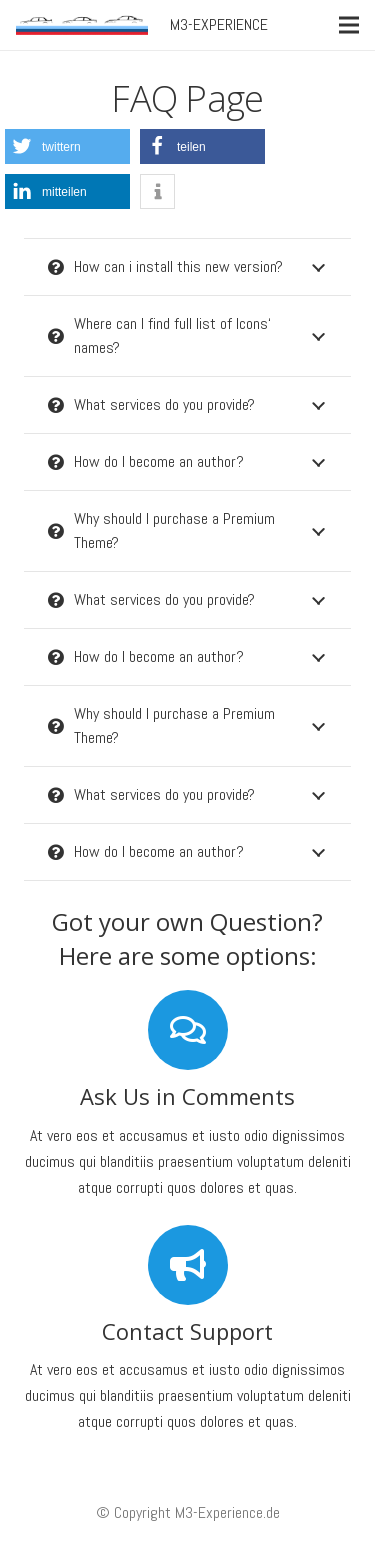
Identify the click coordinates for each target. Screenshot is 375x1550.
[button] (67, 146)
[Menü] (349, 25)
